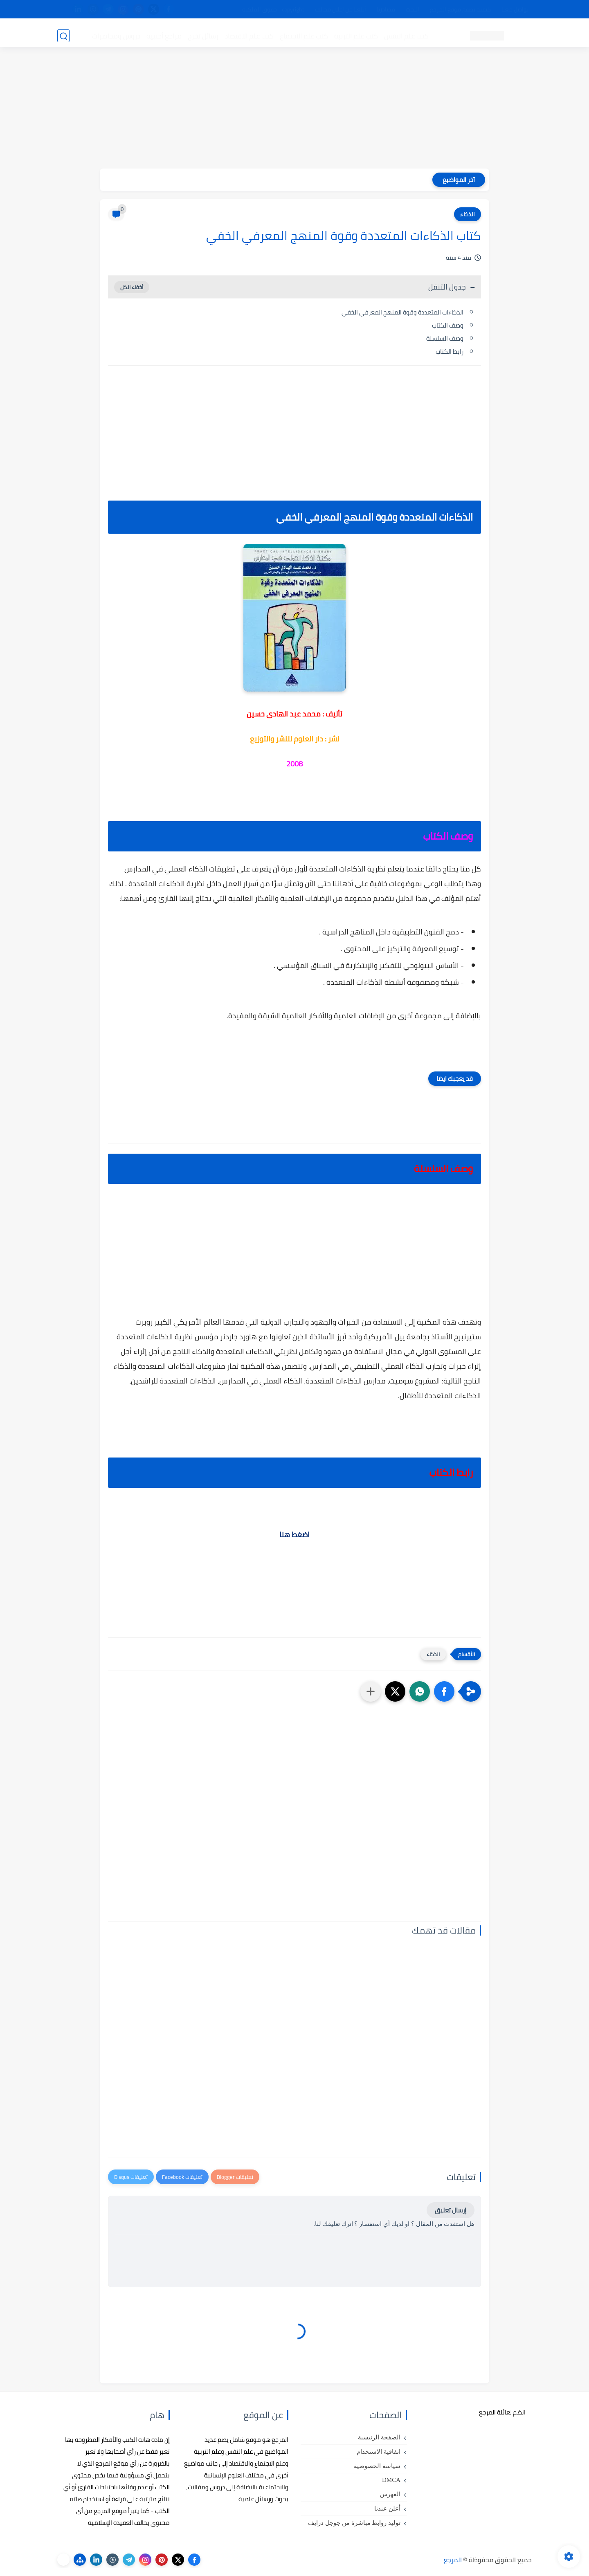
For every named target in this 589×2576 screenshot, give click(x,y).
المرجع (453, 2560)
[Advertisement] (294, 111)
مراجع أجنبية (162, 35)
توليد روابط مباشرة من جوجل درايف (354, 2523)
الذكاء (467, 214)
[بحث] (63, 35)
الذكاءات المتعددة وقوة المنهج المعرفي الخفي (402, 312)
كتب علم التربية (355, 35)
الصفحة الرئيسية (379, 2437)
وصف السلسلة (444, 338)
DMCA (391, 2480)
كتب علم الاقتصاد (247, 35)
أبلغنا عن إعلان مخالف (340, 9)
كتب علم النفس (405, 35)
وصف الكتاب (447, 325)
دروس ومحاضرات (115, 35)
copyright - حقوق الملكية (273, 9)
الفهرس (390, 2494)
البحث (412, 9)
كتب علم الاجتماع (303, 35)
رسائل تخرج (202, 35)
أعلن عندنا (387, 2508)
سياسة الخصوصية (377, 2466)
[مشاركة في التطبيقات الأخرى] (370, 1691)
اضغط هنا (294, 1534)
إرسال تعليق (450, 2210)
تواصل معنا (514, 9)
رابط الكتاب (449, 351)
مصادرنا (386, 9)
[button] (444, 1691)
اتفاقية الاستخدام (378, 2451)
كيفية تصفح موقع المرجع (460, 9)
